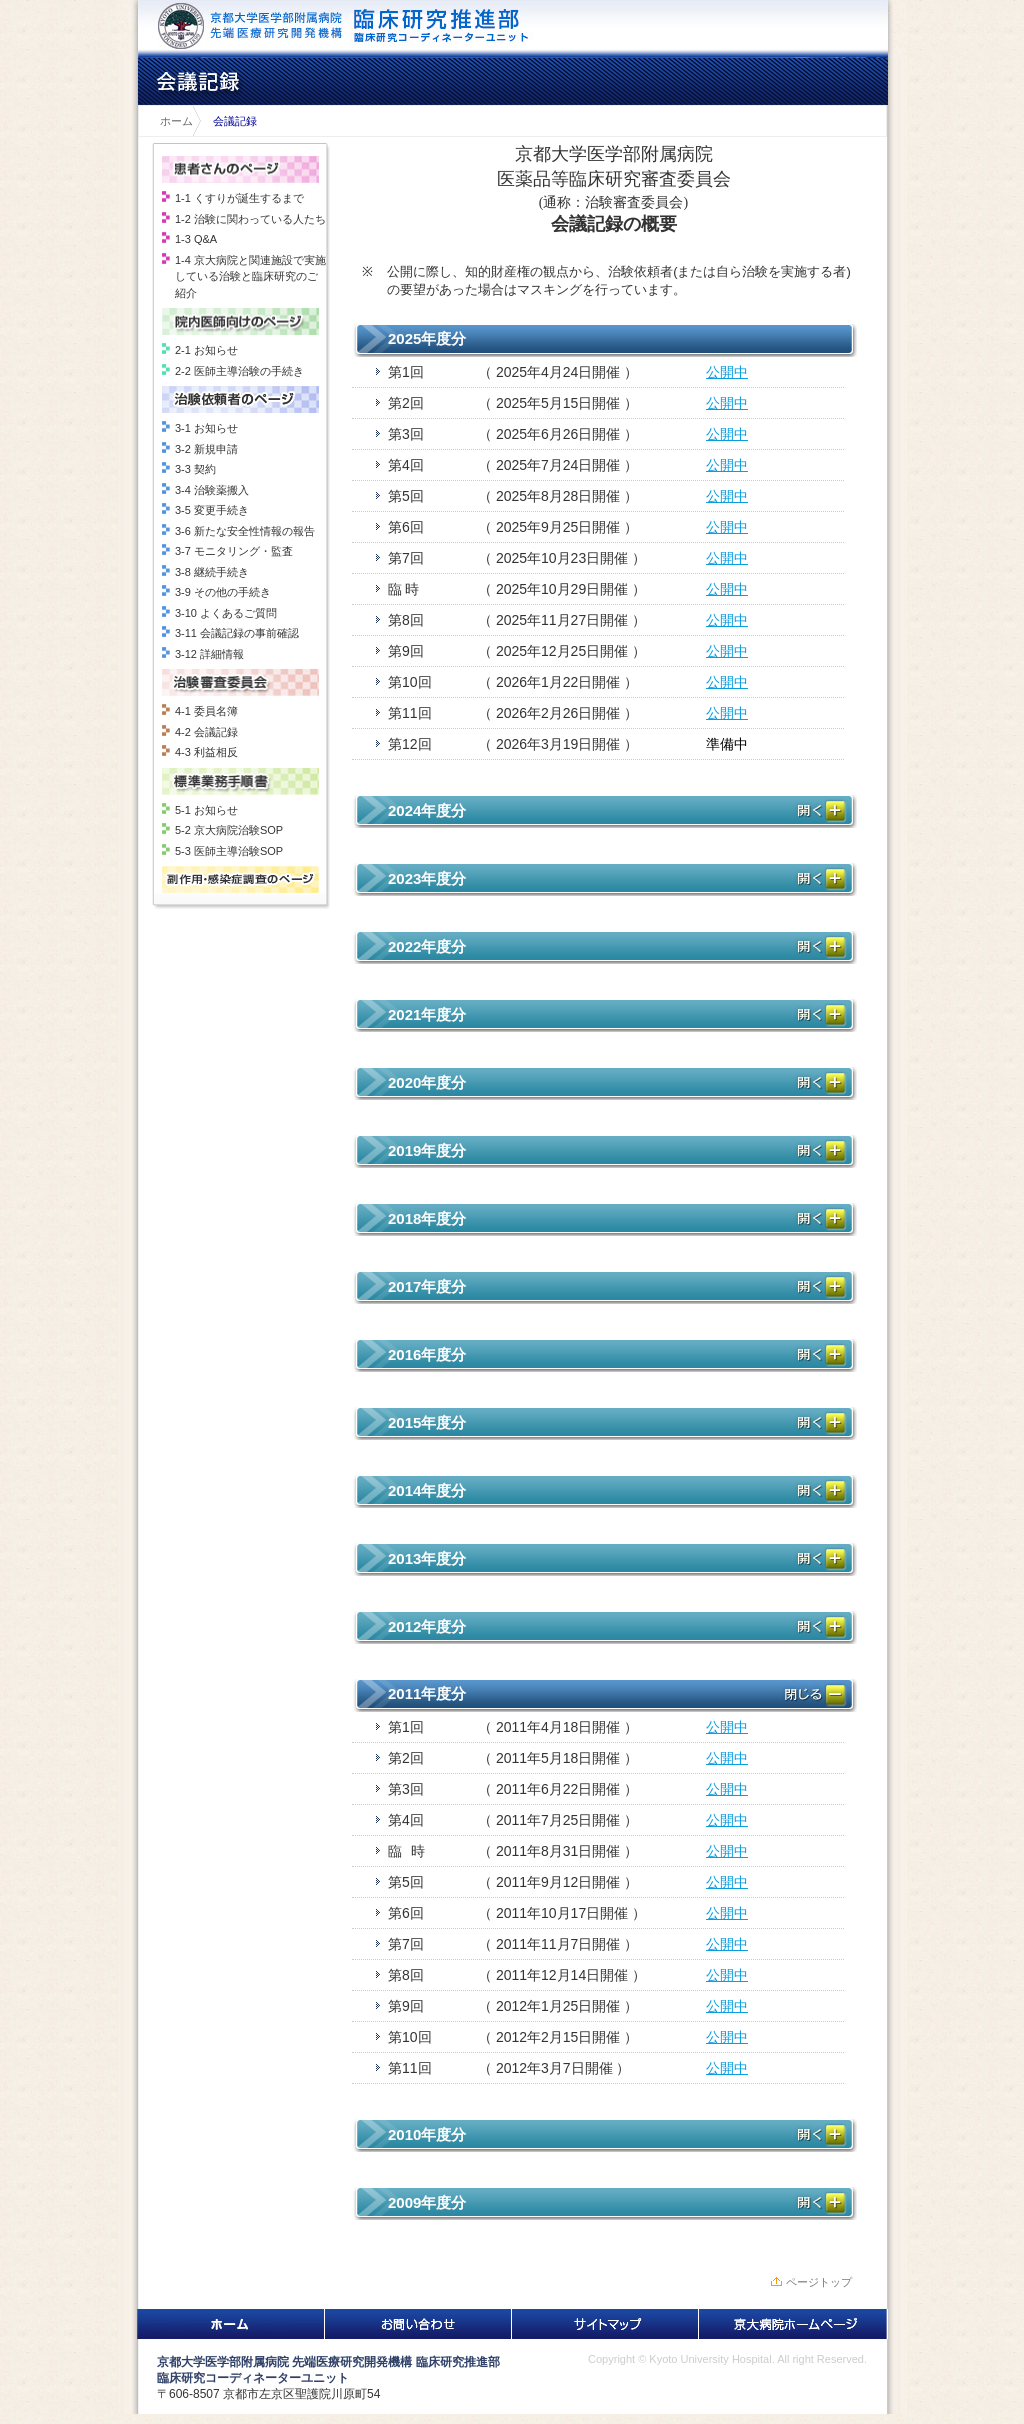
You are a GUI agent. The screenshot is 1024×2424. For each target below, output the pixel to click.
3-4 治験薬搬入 (212, 490)
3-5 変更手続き (212, 510)
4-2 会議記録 (206, 732)
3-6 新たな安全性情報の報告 (245, 531)
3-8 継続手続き (212, 572)
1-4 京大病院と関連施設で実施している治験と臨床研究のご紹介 (250, 276)
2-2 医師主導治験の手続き (239, 371)
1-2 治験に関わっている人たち (250, 219)
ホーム (171, 121)
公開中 (727, 372)
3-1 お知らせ (206, 428)
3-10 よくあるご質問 (226, 613)
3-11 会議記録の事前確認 (237, 633)
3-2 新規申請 (206, 449)
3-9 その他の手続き (223, 592)
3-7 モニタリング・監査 (234, 551)
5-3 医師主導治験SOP (229, 851)
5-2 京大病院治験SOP (229, 830)
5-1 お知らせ (206, 810)
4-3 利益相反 (206, 752)
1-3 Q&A (196, 239)
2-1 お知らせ (206, 350)
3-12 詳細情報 (209, 654)
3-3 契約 (195, 469)
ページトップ (819, 2282)
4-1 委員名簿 (206, 711)
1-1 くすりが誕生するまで (239, 198)
